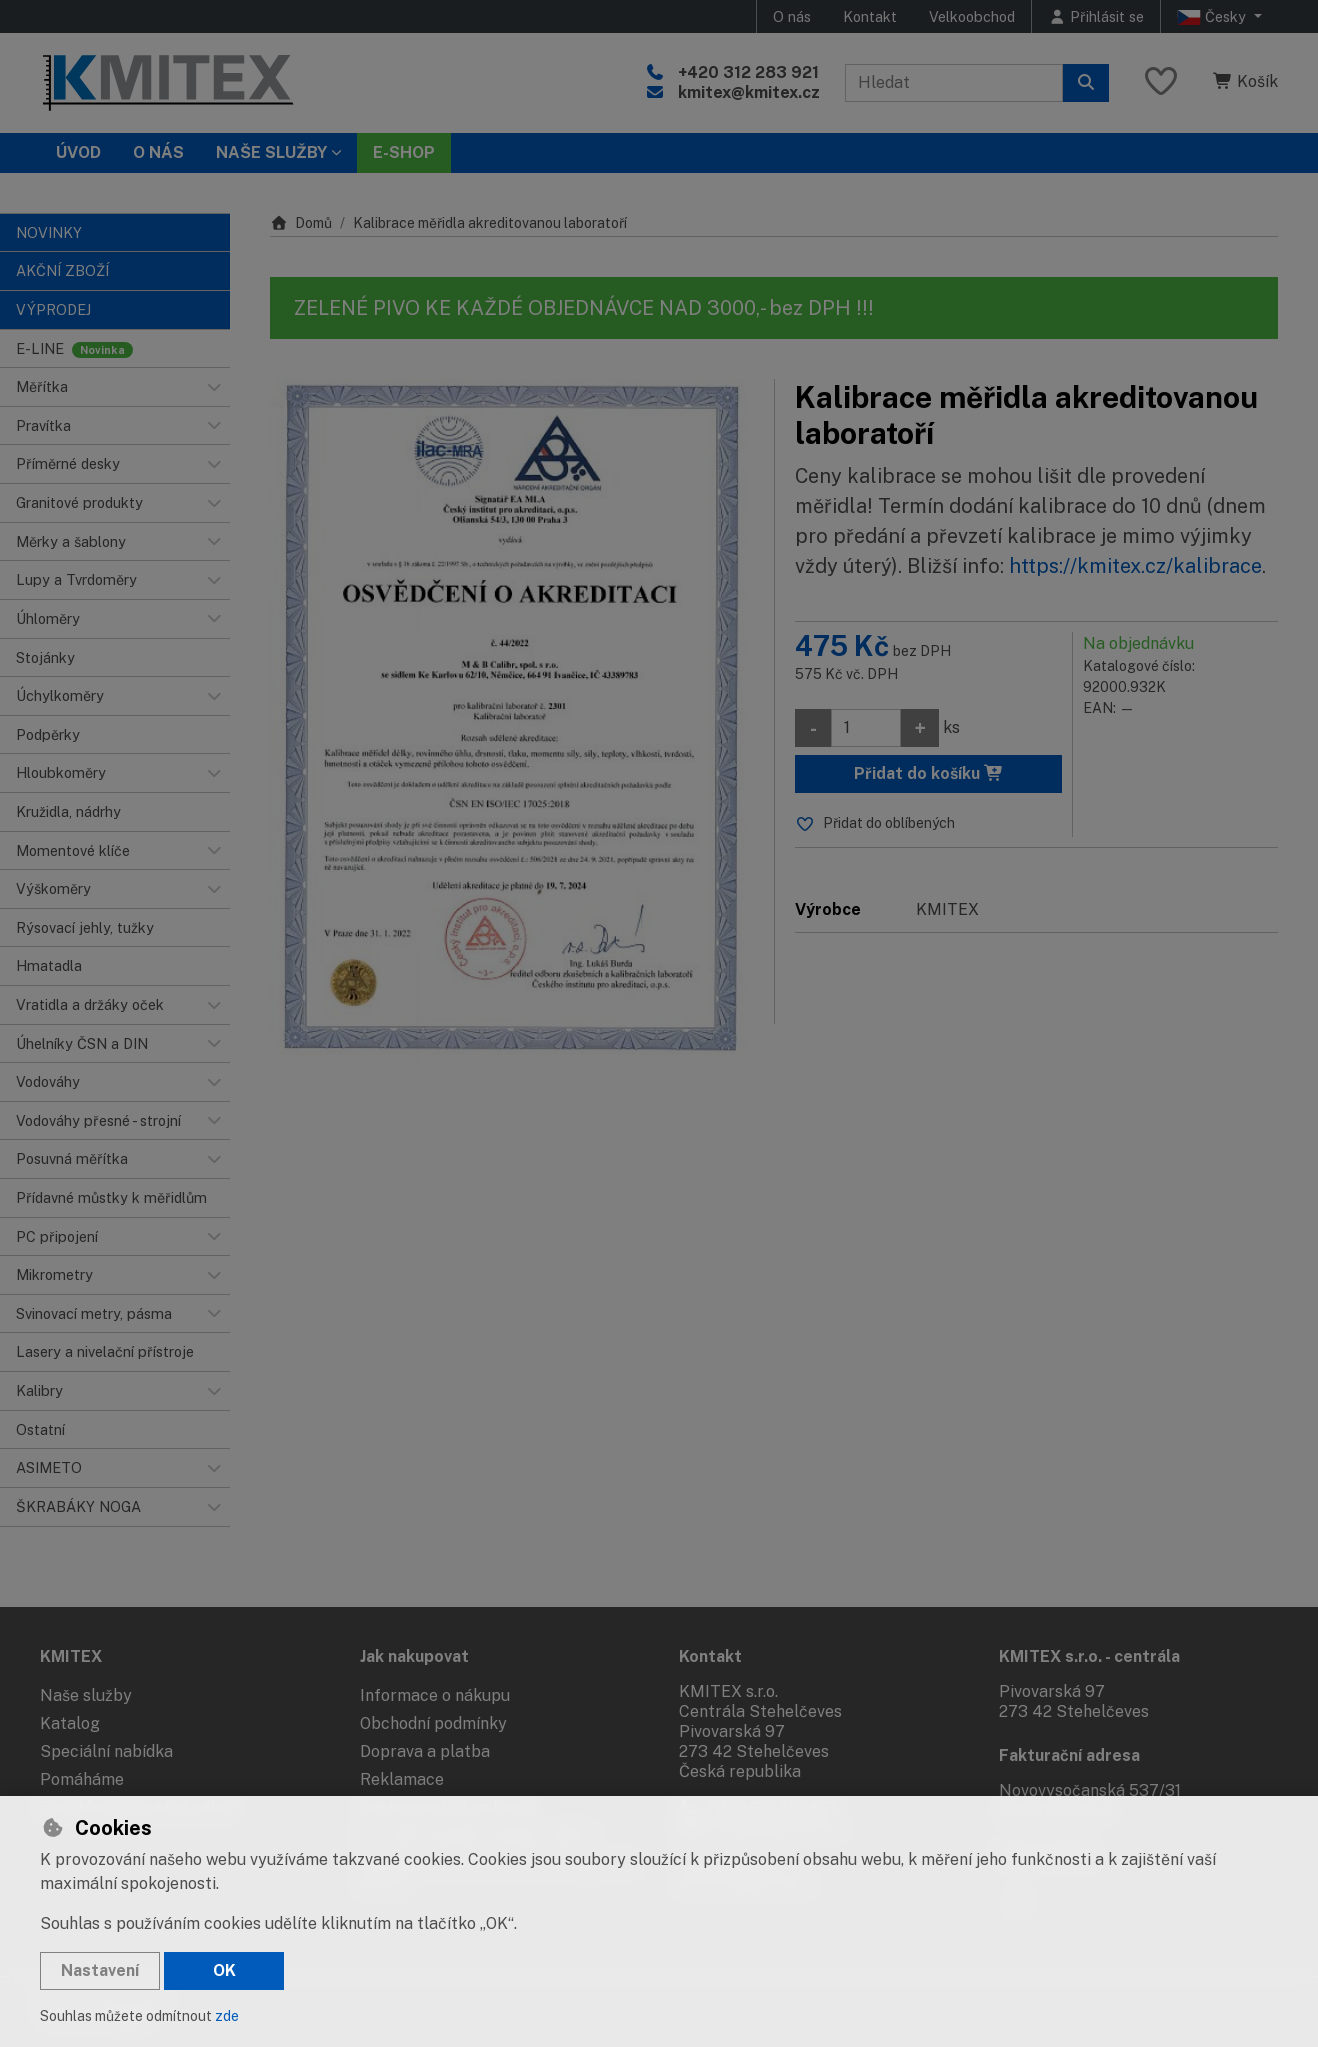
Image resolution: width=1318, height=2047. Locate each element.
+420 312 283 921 (748, 72)
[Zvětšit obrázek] (512, 721)
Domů (301, 223)
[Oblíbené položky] (1161, 82)
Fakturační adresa (1069, 1755)
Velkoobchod (972, 16)
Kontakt (870, 16)
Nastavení (100, 1970)
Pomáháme (82, 1779)
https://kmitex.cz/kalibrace (1135, 566)
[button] (214, 387)
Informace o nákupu (435, 1695)
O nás (792, 16)
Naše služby (86, 1695)
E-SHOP (404, 152)
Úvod (78, 152)
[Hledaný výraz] (954, 83)
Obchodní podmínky (433, 1723)
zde (227, 2016)
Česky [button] (1213, 17)
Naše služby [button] (271, 152)
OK (224, 1970)
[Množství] (866, 728)
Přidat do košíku (929, 773)
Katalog (70, 1723)
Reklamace (402, 1779)
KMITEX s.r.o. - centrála (1089, 1656)
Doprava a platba (425, 1751)
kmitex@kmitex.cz (749, 92)
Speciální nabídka (106, 1751)
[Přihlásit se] (1096, 16)
